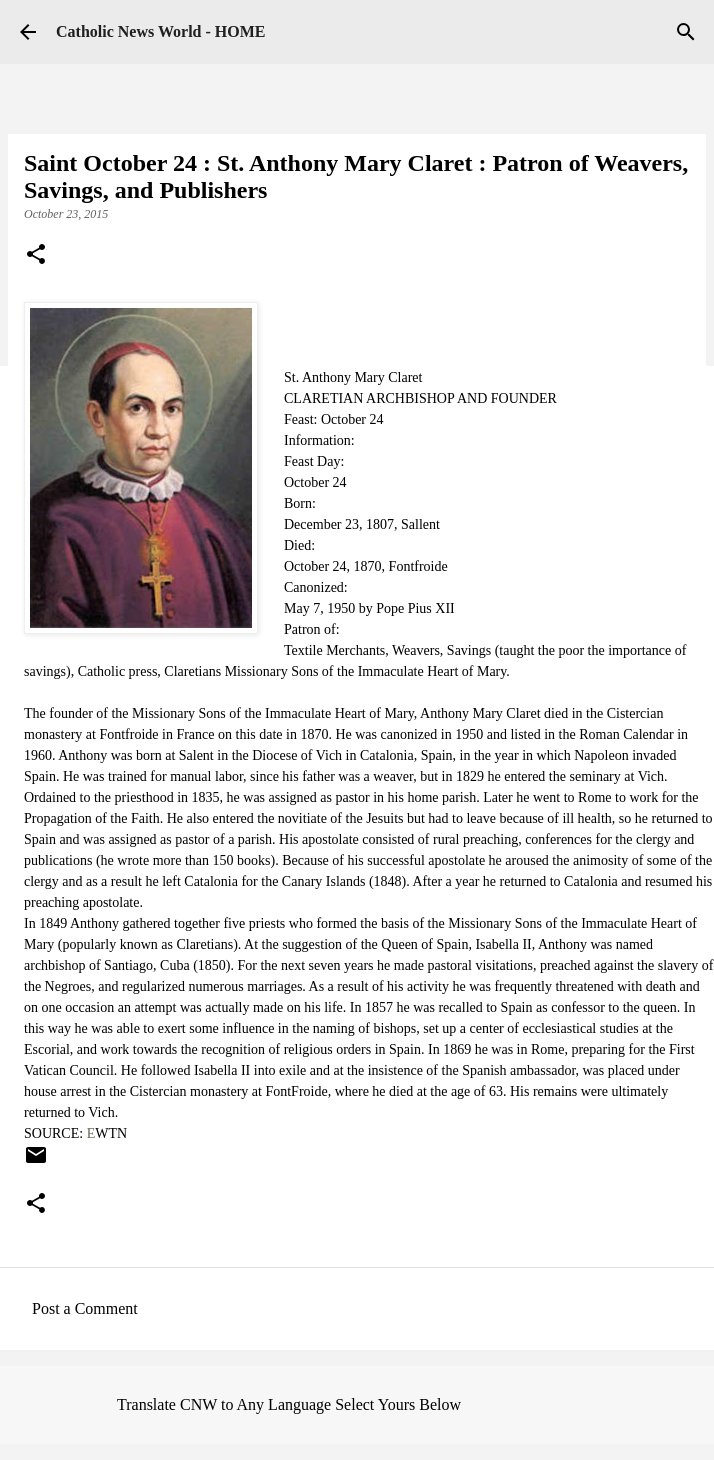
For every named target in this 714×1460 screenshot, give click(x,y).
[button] (36, 256)
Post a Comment (85, 1308)
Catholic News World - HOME (160, 31)
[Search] (686, 32)
